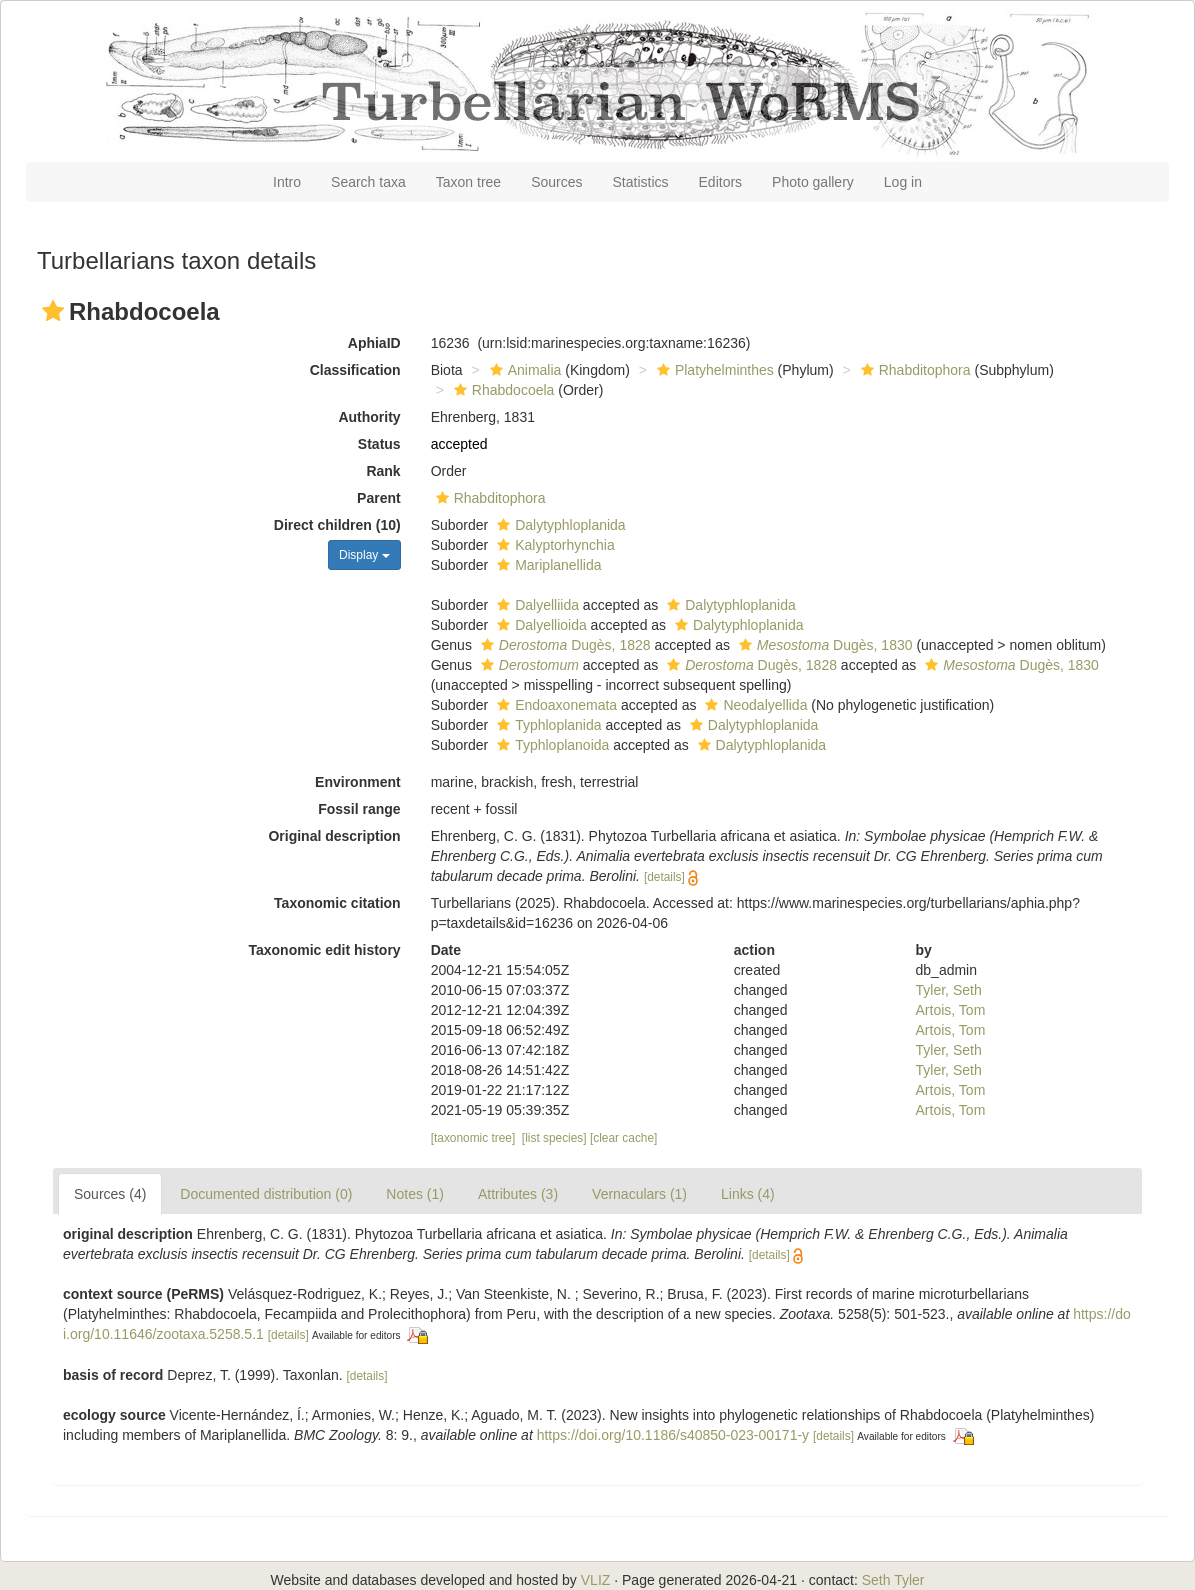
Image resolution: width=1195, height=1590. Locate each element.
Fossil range (359, 809)
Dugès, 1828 (563, 645)
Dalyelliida (535, 605)
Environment (358, 782)
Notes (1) (415, 1194)
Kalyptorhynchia (553, 545)
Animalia (523, 370)
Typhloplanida (546, 725)
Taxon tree (468, 182)
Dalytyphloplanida (559, 525)
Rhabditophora (913, 370)
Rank (383, 471)
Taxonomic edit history (324, 950)
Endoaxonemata (554, 705)
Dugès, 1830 (823, 645)
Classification (355, 370)
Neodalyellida (753, 705)
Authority (369, 417)
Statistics (641, 182)
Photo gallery (813, 182)
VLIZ (596, 1580)
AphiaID (374, 343)
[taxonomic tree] (473, 1138)
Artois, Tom (951, 1010)
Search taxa (368, 182)
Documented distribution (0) (266, 1194)
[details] (664, 877)
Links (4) (748, 1194)
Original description (334, 836)
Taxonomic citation (337, 903)
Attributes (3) (518, 1194)
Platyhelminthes (713, 370)
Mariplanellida (546, 565)
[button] (53, 311)
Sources (556, 182)
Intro (287, 182)
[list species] (554, 1138)
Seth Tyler (893, 1580)
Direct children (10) (337, 525)
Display (364, 555)
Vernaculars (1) (639, 1194)
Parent (379, 498)
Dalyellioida (539, 625)
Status (379, 444)
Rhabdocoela (502, 390)
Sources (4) (110, 1194)
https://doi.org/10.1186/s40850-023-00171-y (673, 1435)
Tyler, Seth (949, 990)
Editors (721, 182)
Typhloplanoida (550, 745)
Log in (903, 182)
